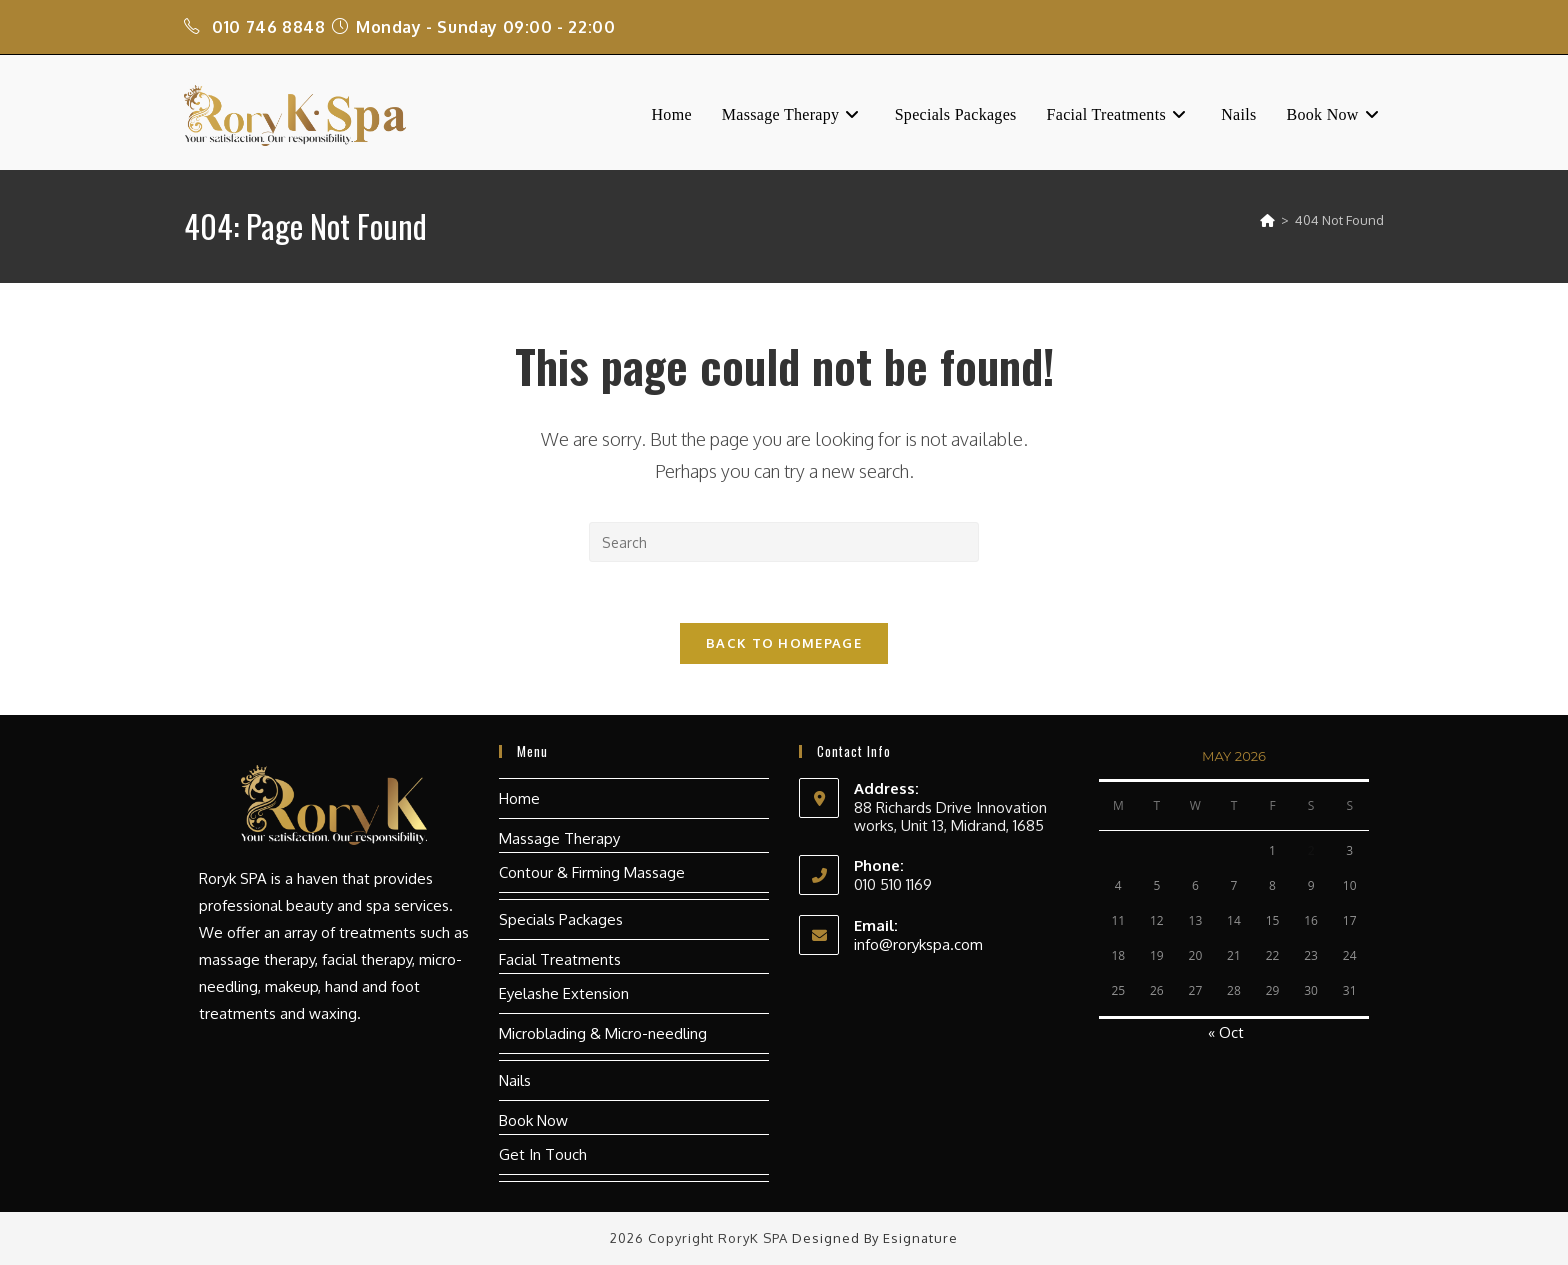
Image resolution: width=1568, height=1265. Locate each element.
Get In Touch (543, 1154)
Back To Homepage (784, 643)
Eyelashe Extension (564, 993)
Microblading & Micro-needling (603, 1033)
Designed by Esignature (875, 1238)
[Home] (1267, 220)
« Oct (1226, 1032)
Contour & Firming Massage (592, 872)
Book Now (533, 1120)
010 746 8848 (268, 27)
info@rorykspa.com (918, 944)
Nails (515, 1080)
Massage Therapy (559, 838)
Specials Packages (561, 919)
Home (519, 798)
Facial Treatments (560, 959)
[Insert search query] (784, 542)
